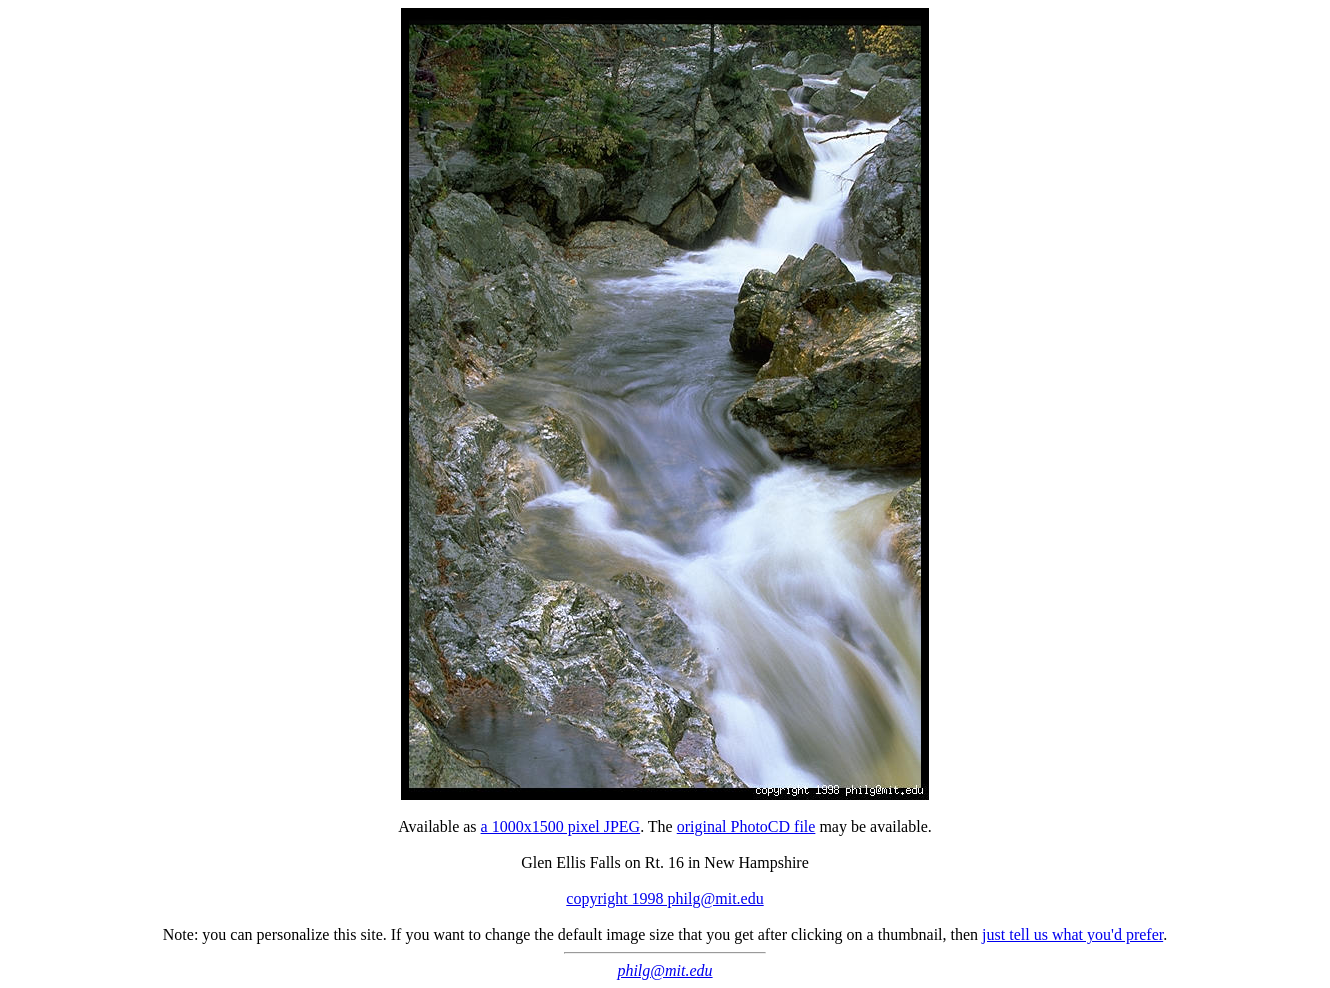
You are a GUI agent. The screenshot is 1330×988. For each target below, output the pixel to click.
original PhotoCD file (746, 826)
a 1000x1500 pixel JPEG (561, 826)
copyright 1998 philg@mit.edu (664, 898)
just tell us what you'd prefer (1072, 934)
